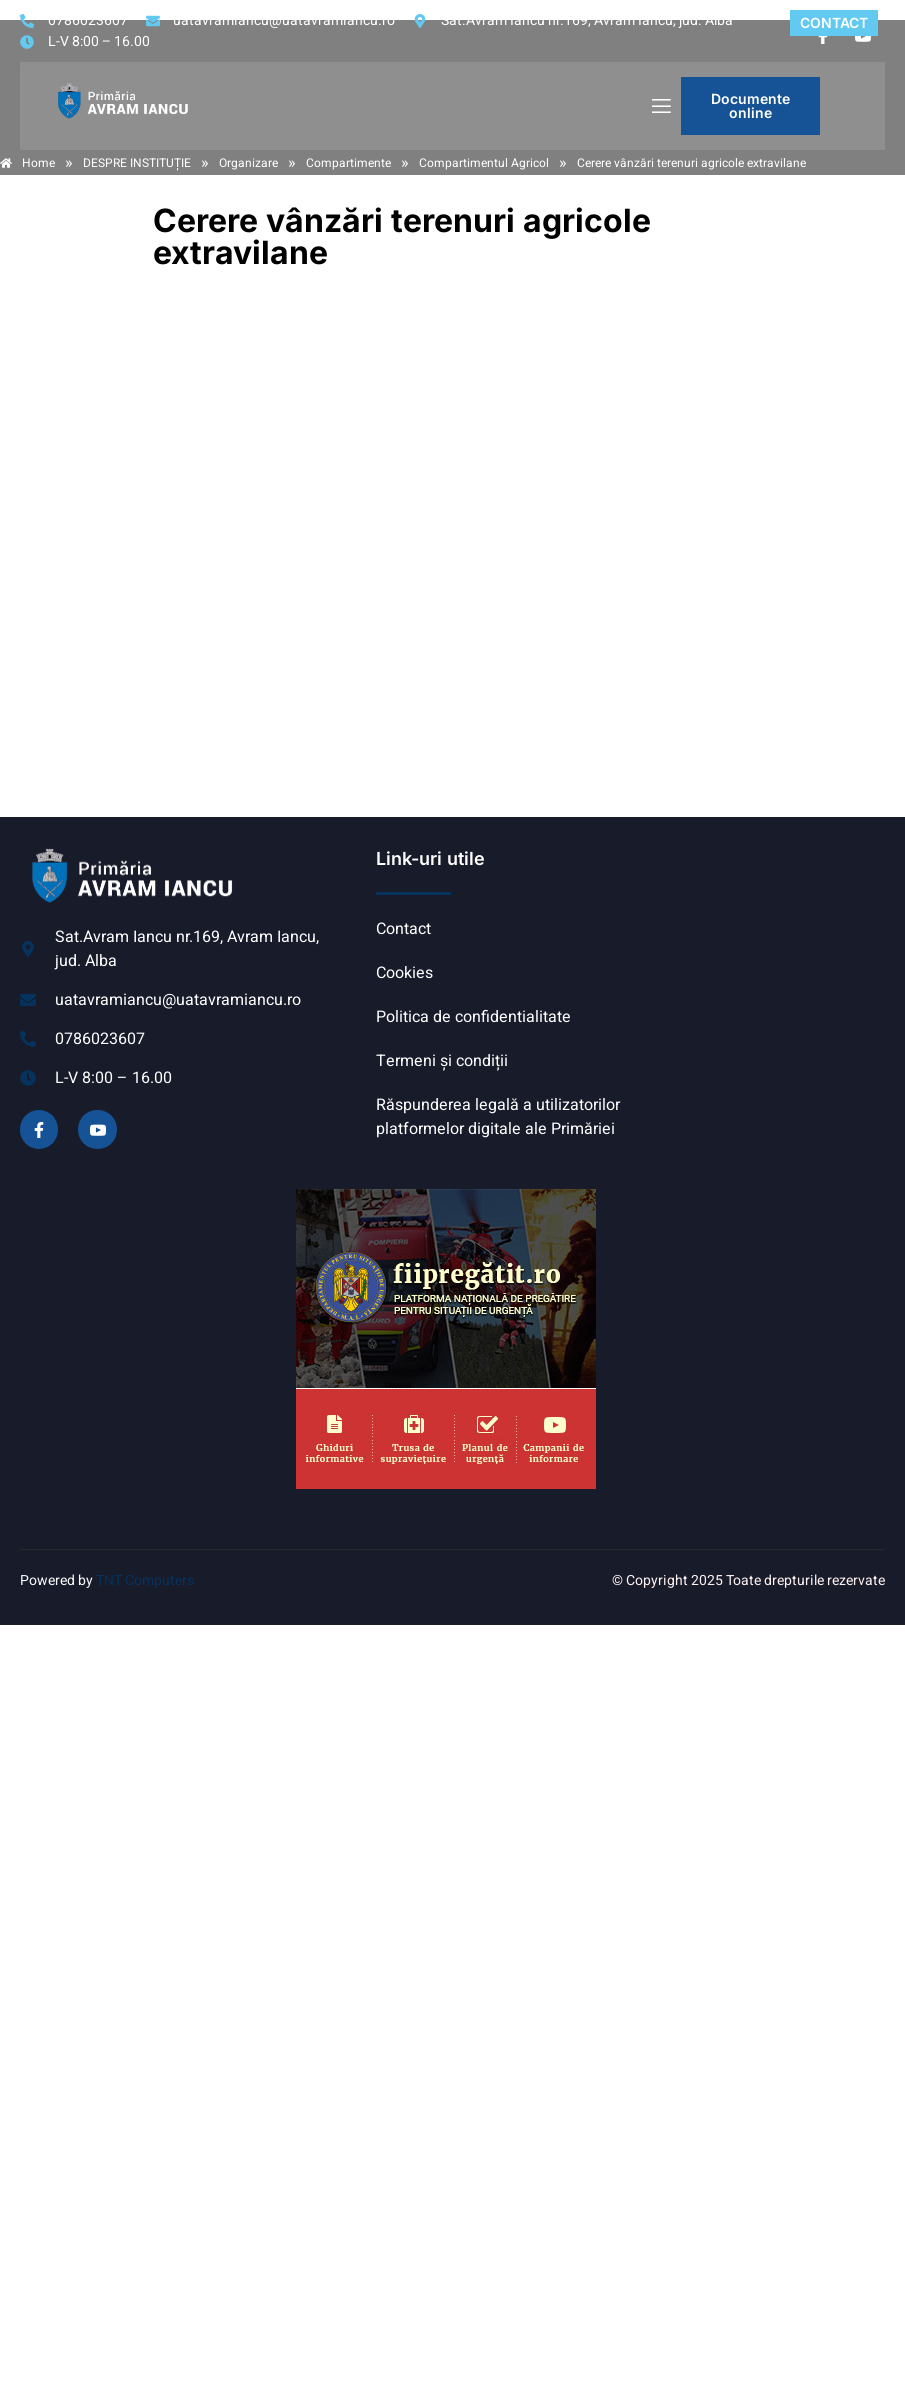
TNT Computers (145, 1580)
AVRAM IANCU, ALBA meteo (757, 922)
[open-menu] (660, 106)
